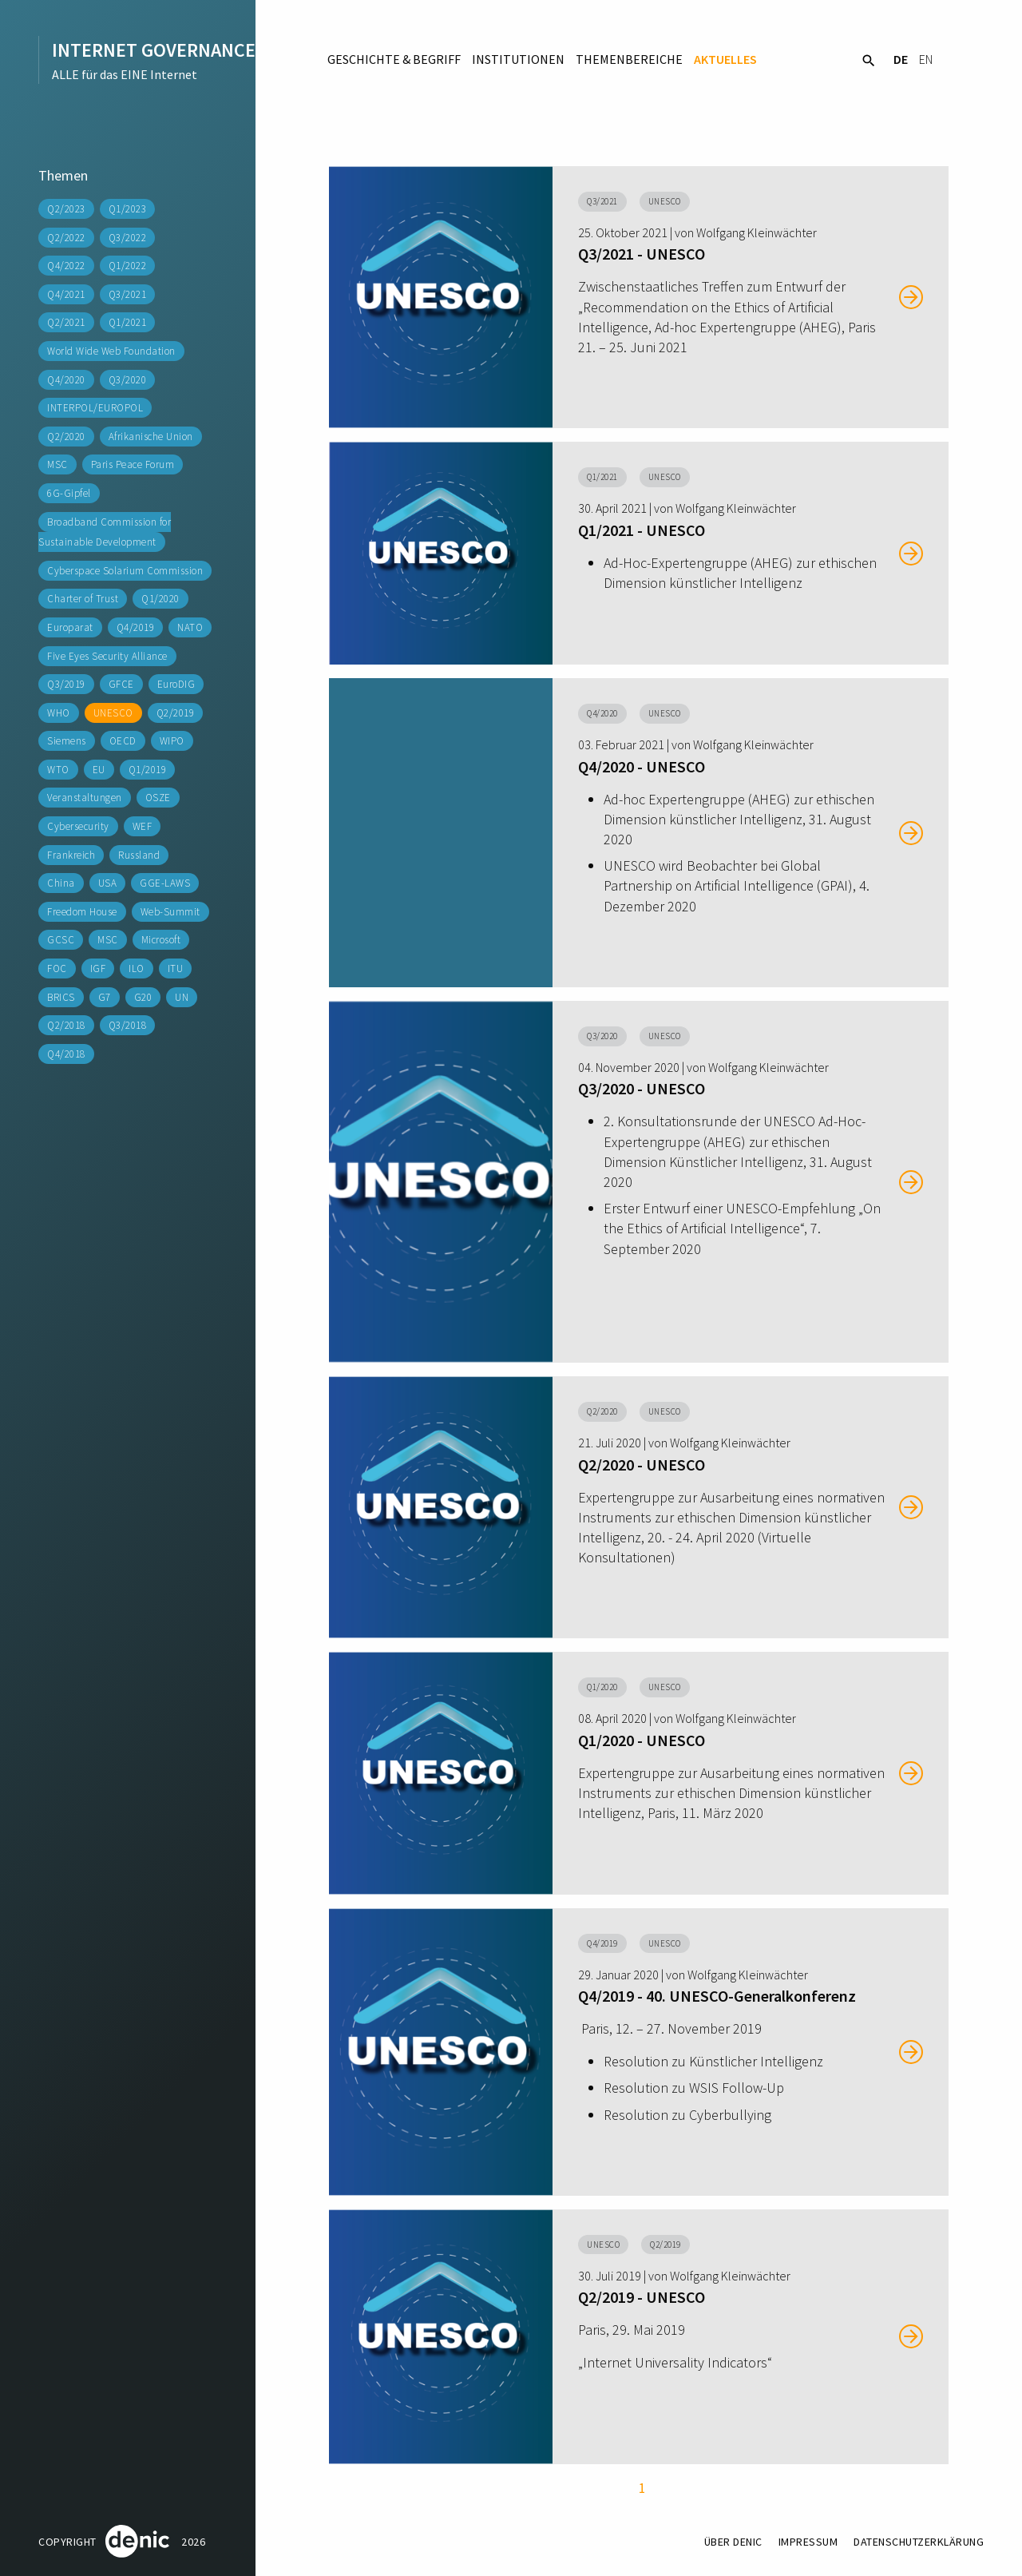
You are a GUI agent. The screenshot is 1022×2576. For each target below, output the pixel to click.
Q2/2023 (66, 209)
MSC (57, 464)
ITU (176, 968)
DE (900, 59)
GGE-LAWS (165, 883)
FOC (57, 968)
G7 (104, 997)
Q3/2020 (128, 380)
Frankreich (71, 855)
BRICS (61, 997)
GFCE (121, 684)
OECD (123, 741)
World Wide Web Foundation (111, 351)
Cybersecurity (78, 826)
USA (107, 883)
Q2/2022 (66, 237)
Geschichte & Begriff (394, 59)
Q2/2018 (66, 1025)
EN (926, 59)
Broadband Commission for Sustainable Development (104, 532)
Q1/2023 (128, 209)
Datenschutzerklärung (919, 2541)
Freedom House (82, 912)
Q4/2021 (66, 294)
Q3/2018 (128, 1025)
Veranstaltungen (84, 797)
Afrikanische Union (151, 436)
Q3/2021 (128, 294)
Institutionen (518, 59)
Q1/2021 (128, 322)
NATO (190, 627)
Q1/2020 (160, 598)
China (61, 883)
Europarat (70, 627)
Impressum (808, 2541)
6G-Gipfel (69, 493)
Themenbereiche (629, 59)
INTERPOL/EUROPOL (95, 408)
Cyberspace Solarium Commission (125, 571)
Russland (139, 855)
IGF (98, 968)
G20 (143, 997)
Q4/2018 (66, 1054)
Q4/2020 (66, 380)
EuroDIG (176, 684)
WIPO (172, 741)
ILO (137, 968)
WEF (143, 826)
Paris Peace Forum (133, 464)
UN (181, 997)
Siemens (66, 741)
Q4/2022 (66, 265)
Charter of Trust (82, 598)
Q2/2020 (66, 436)
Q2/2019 (175, 713)
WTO (58, 769)
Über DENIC (733, 2541)
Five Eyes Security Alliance (107, 656)
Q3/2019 (66, 684)
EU (99, 769)
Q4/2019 (136, 627)
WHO (58, 713)
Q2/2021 (66, 322)
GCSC (60, 940)
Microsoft (161, 940)
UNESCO (113, 713)
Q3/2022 (128, 237)
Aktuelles (725, 59)
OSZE (158, 797)
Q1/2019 (148, 769)
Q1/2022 (128, 265)
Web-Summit (170, 912)
